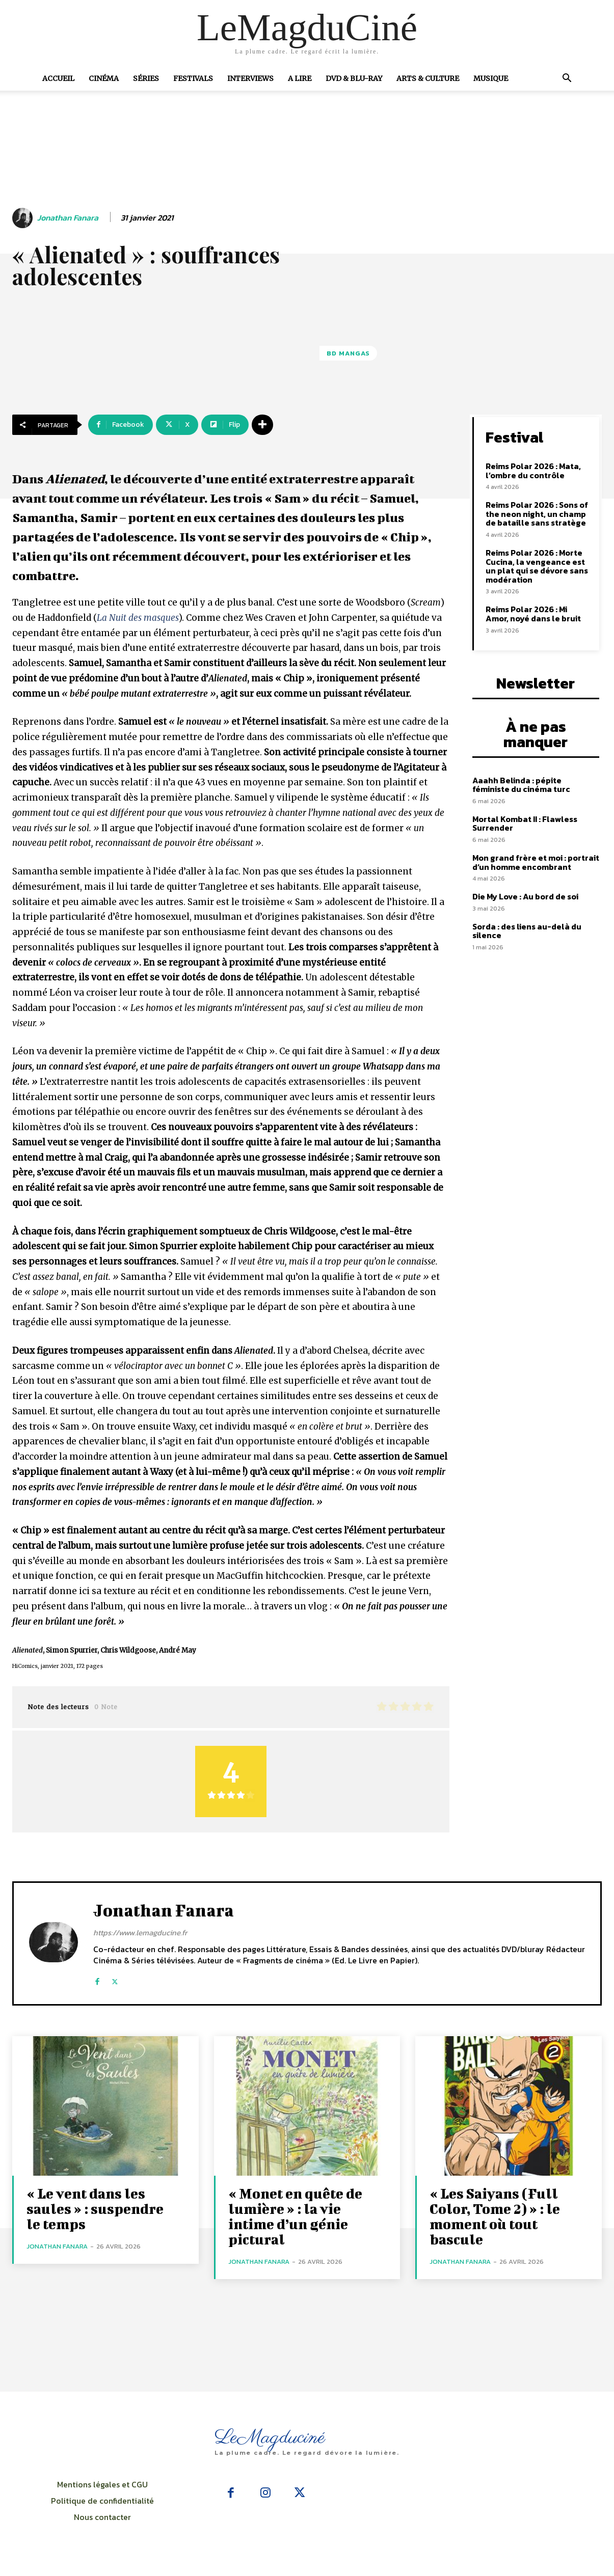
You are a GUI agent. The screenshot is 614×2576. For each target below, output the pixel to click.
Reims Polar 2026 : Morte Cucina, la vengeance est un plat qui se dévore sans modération (537, 566)
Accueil (58, 78)
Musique (490, 78)
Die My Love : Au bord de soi (525, 896)
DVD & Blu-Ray (354, 78)
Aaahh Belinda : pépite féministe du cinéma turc (521, 785)
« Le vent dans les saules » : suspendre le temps (95, 2208)
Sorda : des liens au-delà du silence (526, 931)
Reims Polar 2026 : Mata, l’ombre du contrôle (533, 470)
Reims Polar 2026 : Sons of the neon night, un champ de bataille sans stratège (537, 514)
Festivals (193, 78)
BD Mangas (348, 353)
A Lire (299, 78)
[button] (567, 79)
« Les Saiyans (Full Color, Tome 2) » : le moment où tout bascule (495, 2216)
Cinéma (104, 78)
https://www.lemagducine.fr (140, 1932)
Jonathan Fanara (67, 218)
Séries (146, 78)
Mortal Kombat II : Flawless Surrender (524, 823)
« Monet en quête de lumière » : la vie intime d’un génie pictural (295, 2216)
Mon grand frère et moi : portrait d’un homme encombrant (535, 862)
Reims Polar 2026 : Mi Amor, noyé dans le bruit (533, 613)
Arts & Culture (427, 78)
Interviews (250, 78)
